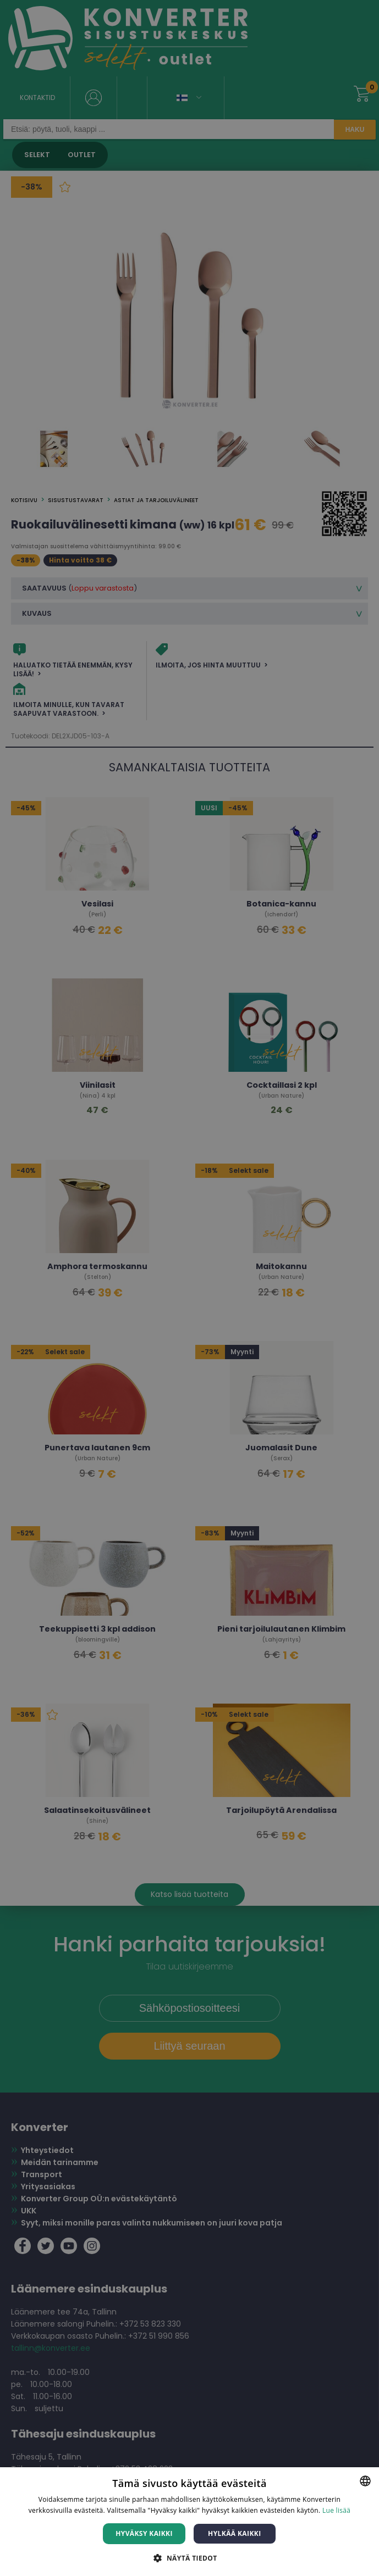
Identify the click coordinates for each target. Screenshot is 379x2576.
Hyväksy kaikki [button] (144, 2533)
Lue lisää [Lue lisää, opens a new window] (336, 2510)
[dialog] (189, 1288)
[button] (189, 2557)
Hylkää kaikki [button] (234, 2533)
